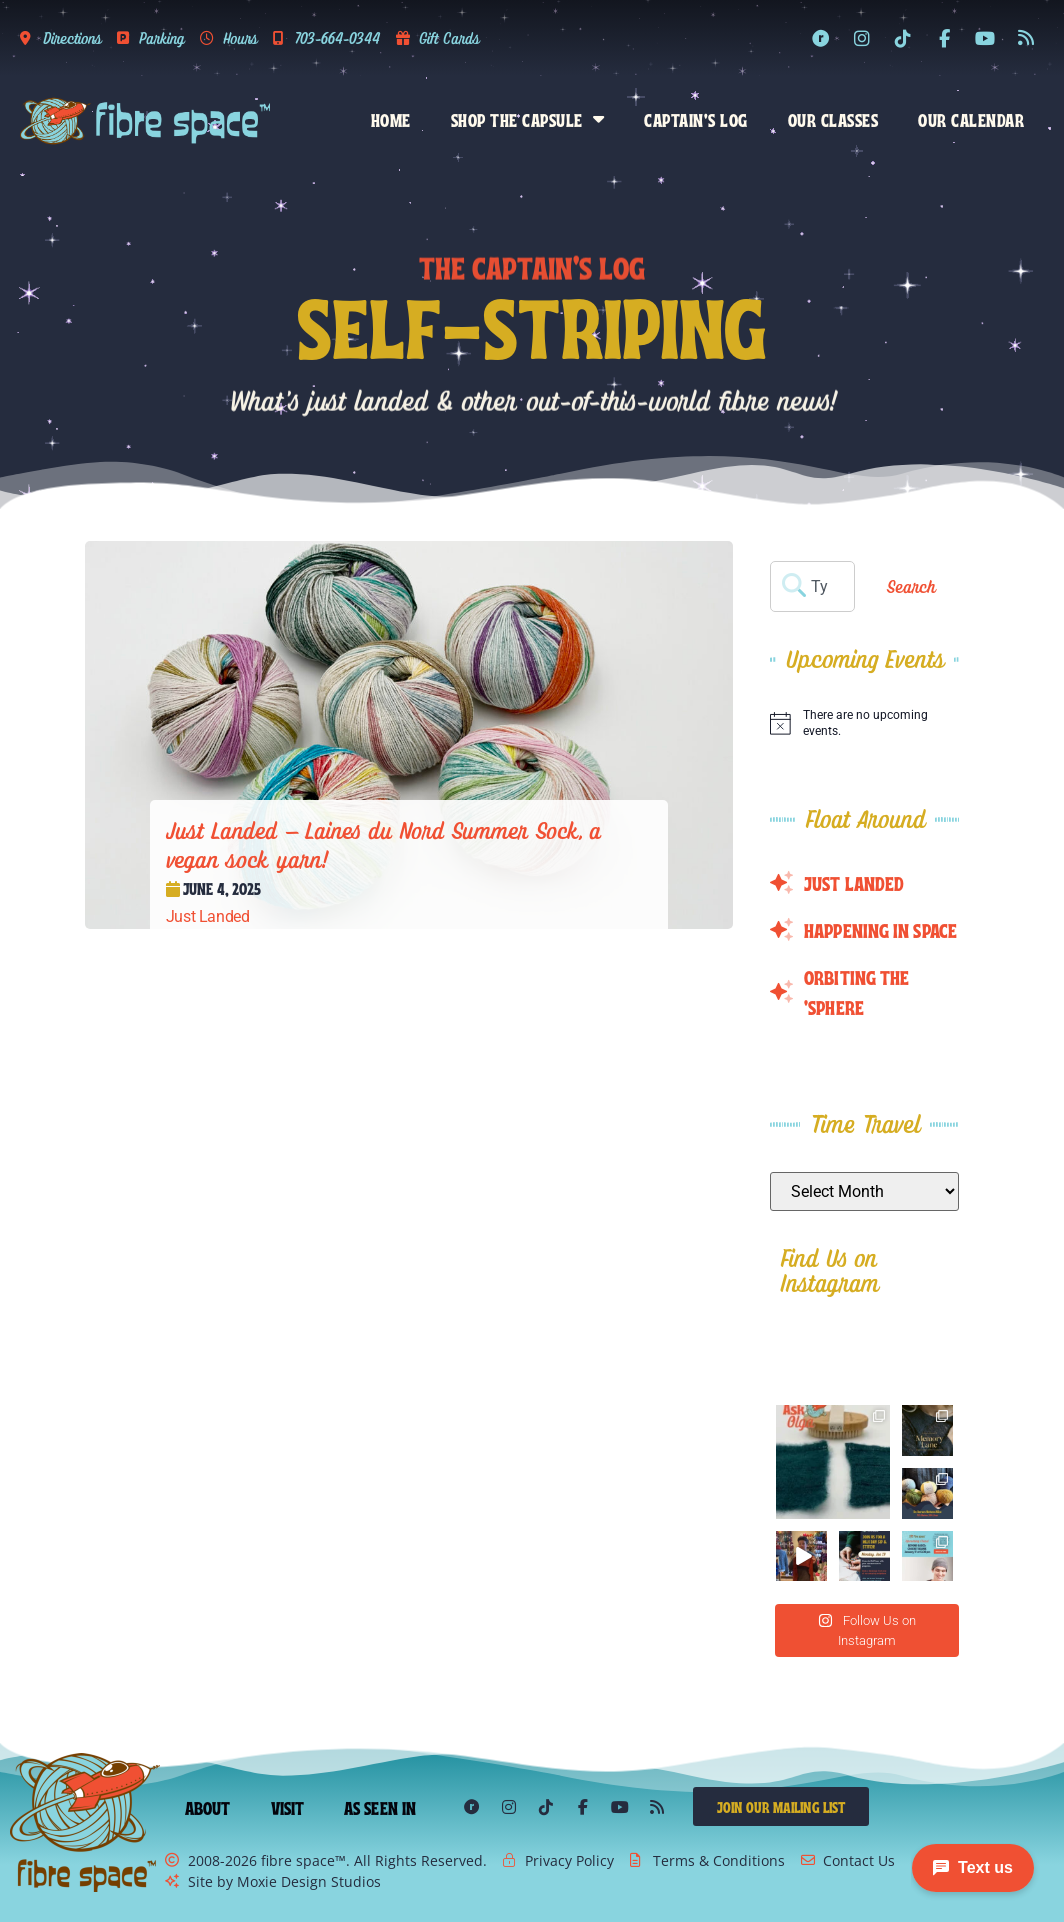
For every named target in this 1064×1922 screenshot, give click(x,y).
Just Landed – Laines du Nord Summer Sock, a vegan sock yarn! (384, 844)
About (208, 1807)
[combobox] (812, 586)
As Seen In (380, 1807)
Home (391, 119)
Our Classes (833, 119)
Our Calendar (971, 119)
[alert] (864, 723)
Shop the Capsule (528, 119)
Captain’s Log (696, 119)
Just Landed (208, 916)
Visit (288, 1807)
